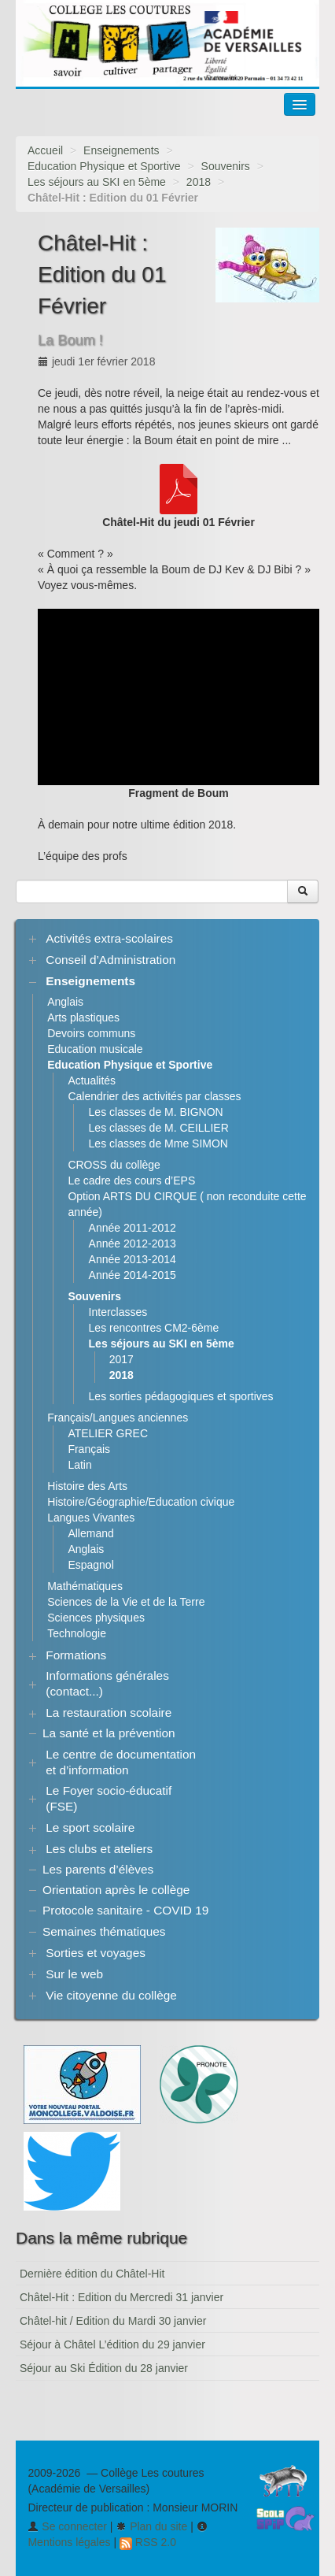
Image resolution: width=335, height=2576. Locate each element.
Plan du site (151, 2526)
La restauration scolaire (108, 1712)
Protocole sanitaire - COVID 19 (125, 1910)
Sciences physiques (96, 1617)
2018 (198, 182)
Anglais (65, 1001)
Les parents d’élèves (97, 1869)
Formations (76, 1655)
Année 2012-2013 (132, 1243)
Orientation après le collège (116, 1889)
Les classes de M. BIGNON (156, 1112)
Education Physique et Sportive (104, 166)
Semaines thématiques (104, 1931)
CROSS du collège (114, 1164)
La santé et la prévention (108, 1733)
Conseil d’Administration (110, 959)
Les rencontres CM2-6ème (154, 1327)
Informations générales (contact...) (107, 1683)
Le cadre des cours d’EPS (131, 1180)
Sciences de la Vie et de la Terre (125, 1602)
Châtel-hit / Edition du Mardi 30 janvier (113, 2321)
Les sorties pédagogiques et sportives (181, 1396)
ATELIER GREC (108, 1433)
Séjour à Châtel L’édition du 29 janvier (112, 2344)
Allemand (90, 1533)
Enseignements (121, 150)
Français (89, 1449)
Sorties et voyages (95, 1952)
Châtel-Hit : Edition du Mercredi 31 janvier (121, 2297)
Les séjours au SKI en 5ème (97, 182)
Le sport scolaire (90, 1827)
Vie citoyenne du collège (111, 1995)
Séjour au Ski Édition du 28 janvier (104, 2368)
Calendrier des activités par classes (154, 1096)
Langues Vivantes (90, 1517)
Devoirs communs (91, 1033)
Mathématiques (85, 1586)
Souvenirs (225, 166)
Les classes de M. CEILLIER (159, 1127)
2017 (121, 1359)
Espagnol (90, 1565)
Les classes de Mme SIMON (158, 1143)
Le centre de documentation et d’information (121, 1762)
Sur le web (74, 1974)
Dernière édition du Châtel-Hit (92, 2273)
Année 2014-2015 (132, 1275)
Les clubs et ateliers (99, 1848)
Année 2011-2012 (132, 1227)
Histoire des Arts (87, 1486)
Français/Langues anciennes (117, 1417)
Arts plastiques (83, 1017)
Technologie (76, 1633)
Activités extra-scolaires (109, 938)
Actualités (92, 1080)
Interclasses (118, 1312)
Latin (79, 1464)
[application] (178, 697)
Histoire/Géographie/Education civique (140, 1502)
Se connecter (67, 2526)
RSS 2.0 (148, 2542)
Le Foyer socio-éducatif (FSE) (108, 1798)
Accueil (45, 150)
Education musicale (94, 1049)
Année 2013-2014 (132, 1259)
